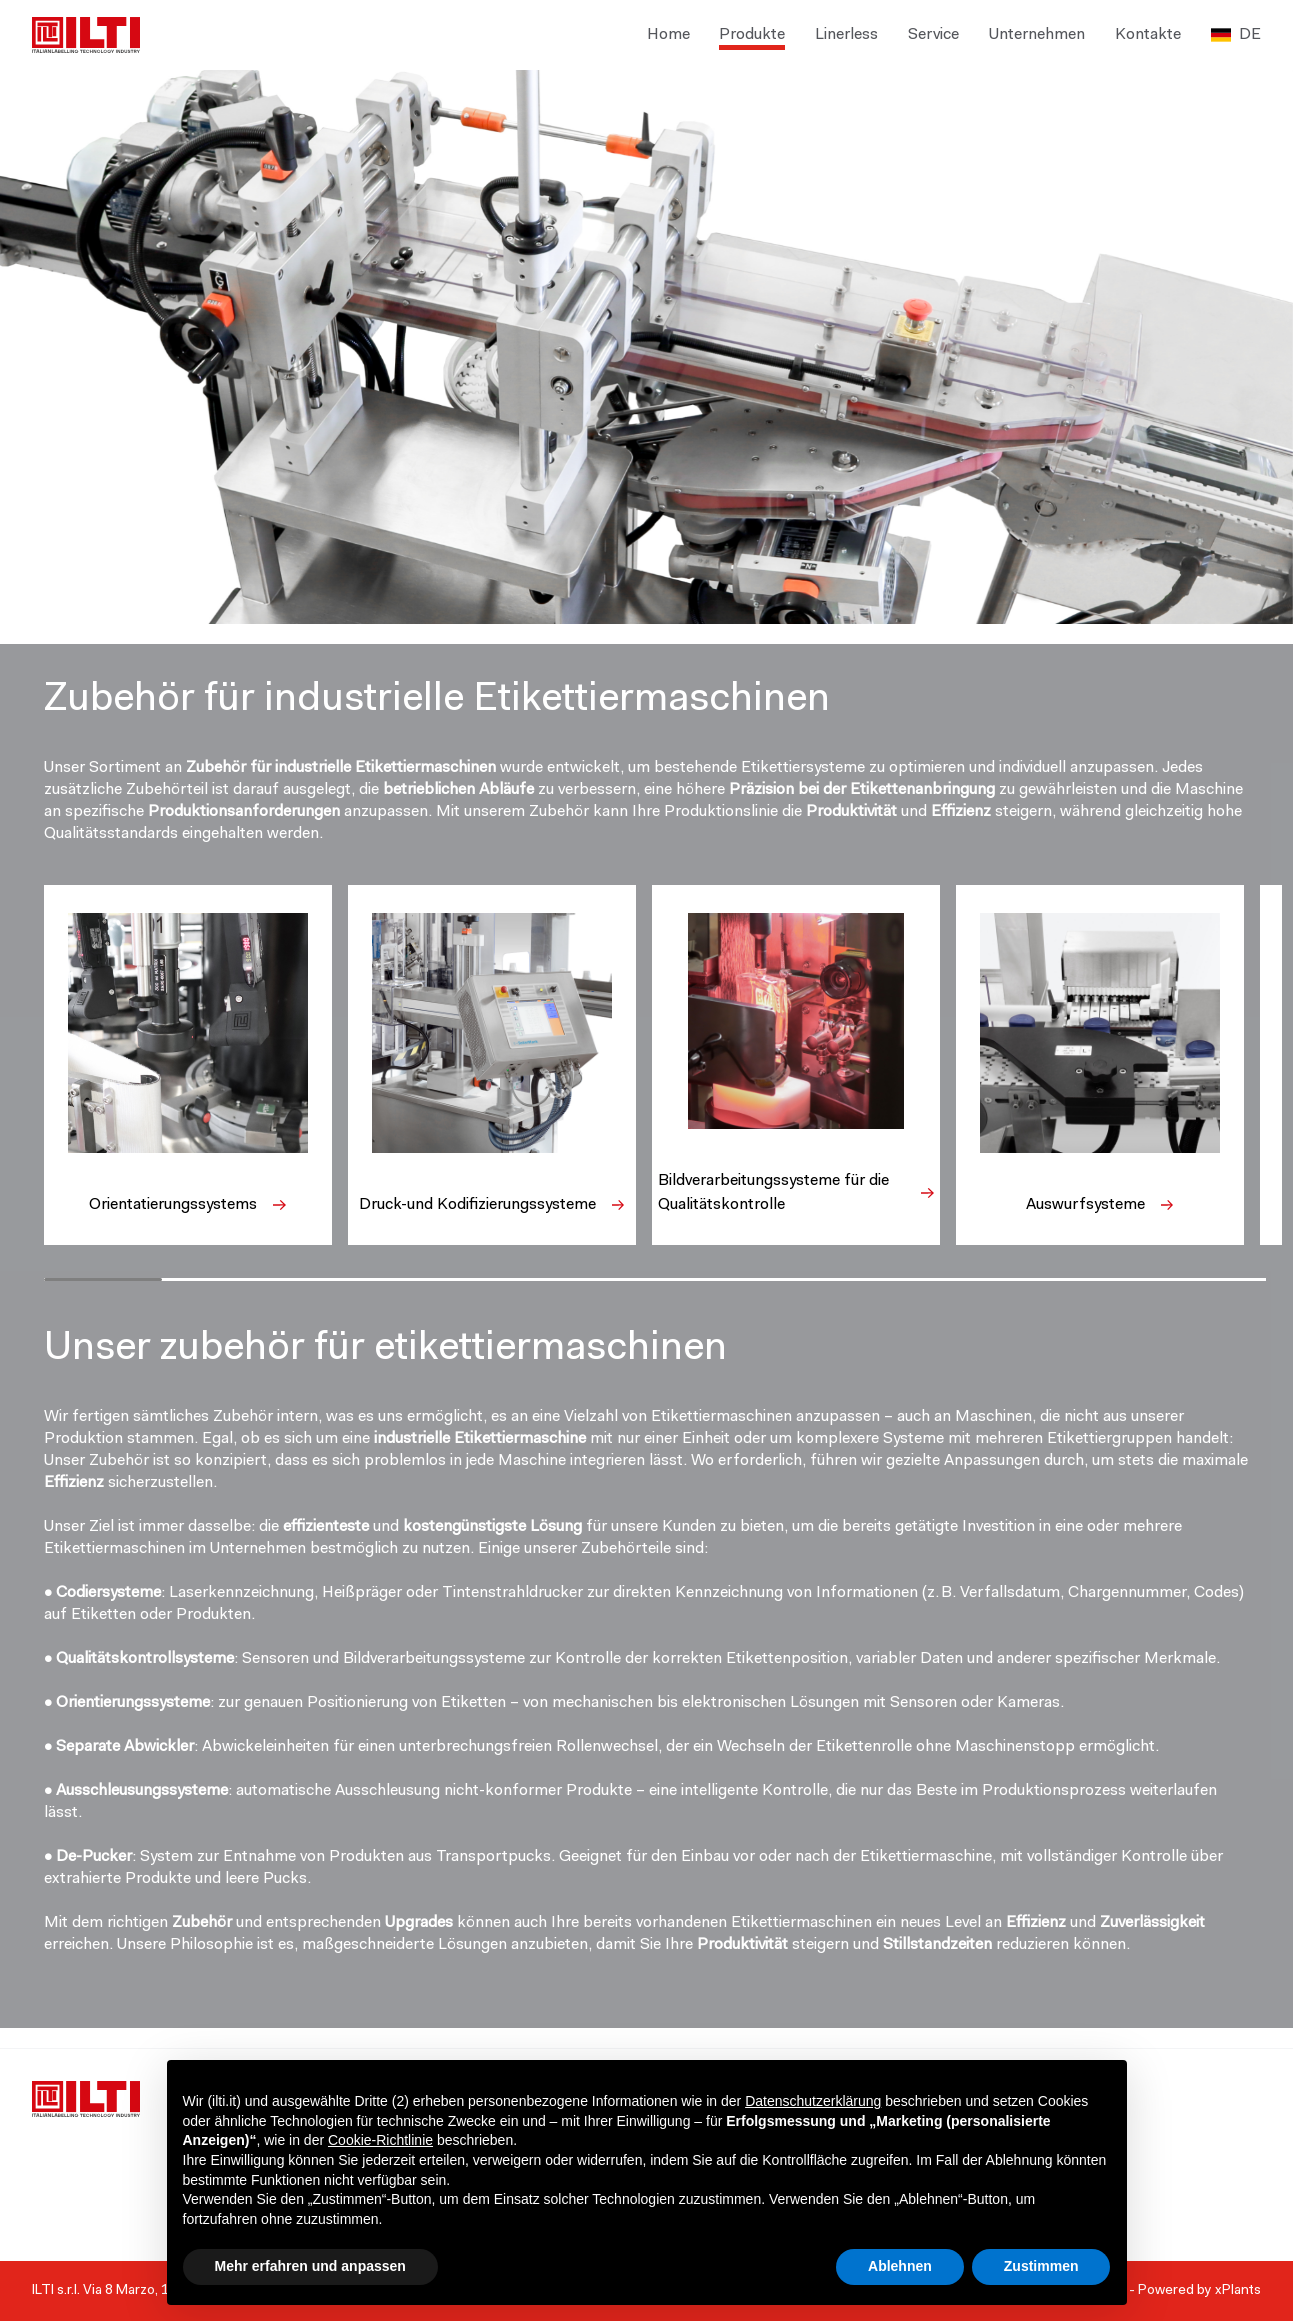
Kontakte (1148, 35)
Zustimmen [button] (1041, 2266)
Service (933, 35)
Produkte (752, 35)
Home (668, 35)
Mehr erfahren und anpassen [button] (310, 2266)
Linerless (846, 35)
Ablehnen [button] (900, 2266)
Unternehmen (1037, 35)
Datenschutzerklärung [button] (813, 2101)
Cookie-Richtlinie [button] (380, 2140)
